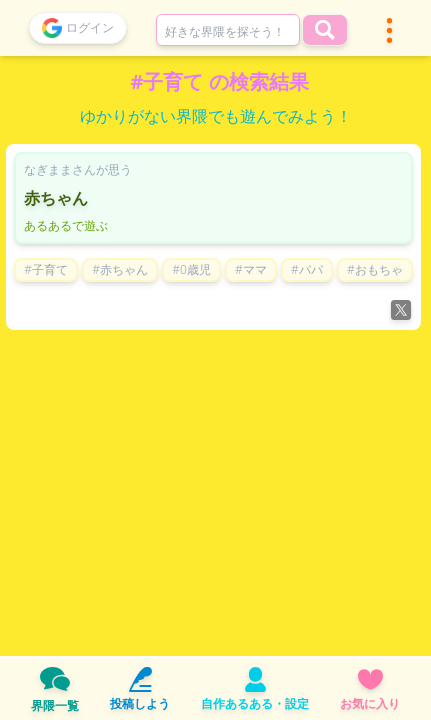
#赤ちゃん (120, 269)
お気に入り (370, 689)
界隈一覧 (55, 689)
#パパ (307, 269)
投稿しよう (140, 689)
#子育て (46, 269)
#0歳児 (191, 269)
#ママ (251, 269)
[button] (389, 30)
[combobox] (228, 30)
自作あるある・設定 (255, 689)
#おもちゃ (375, 269)
